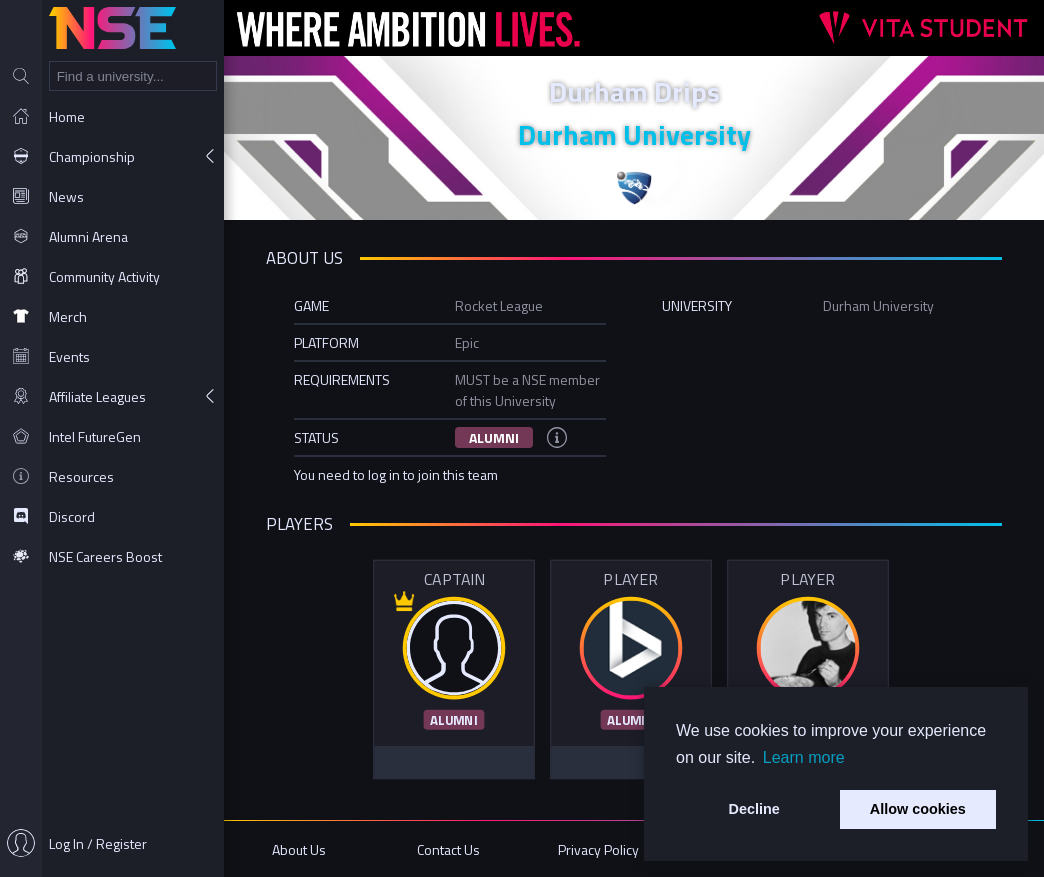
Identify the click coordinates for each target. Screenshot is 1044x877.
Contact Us (448, 849)
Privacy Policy (598, 849)
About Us (299, 849)
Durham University (634, 134)
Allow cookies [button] (918, 809)
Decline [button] (754, 809)
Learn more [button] (804, 757)
